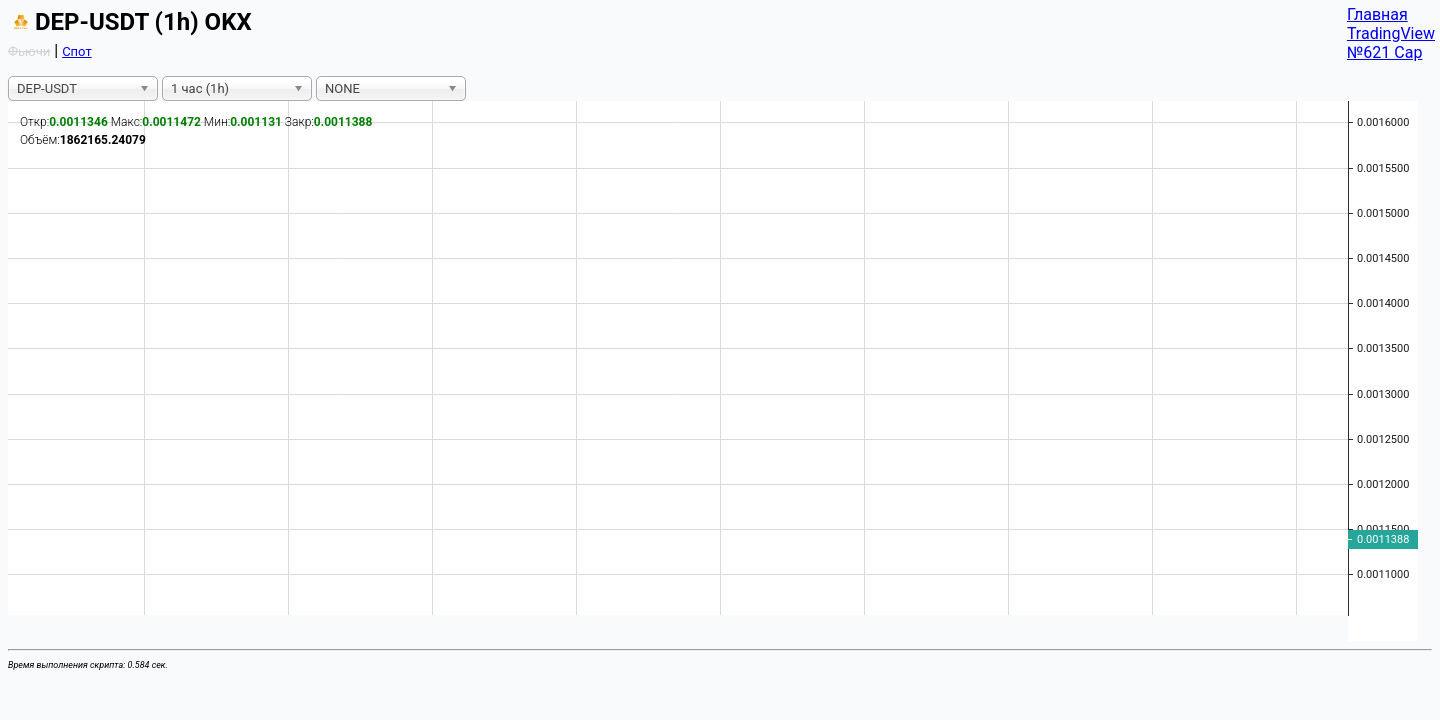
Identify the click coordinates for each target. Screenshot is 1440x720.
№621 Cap (1385, 52)
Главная (1377, 14)
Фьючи (29, 51)
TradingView (1391, 33)
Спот (77, 51)
